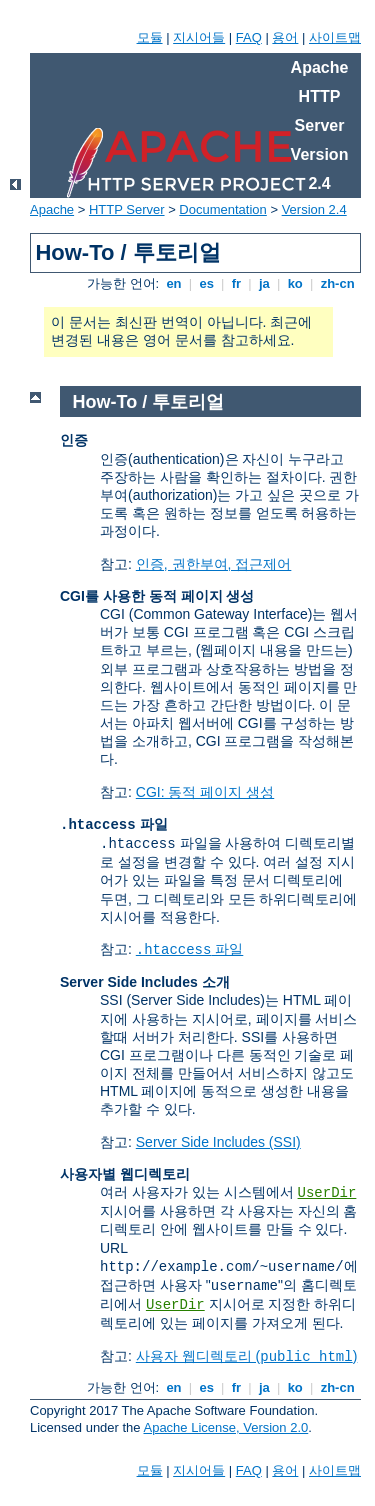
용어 (285, 37)
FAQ (249, 37)
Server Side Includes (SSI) (218, 1142)
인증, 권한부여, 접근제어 (214, 564)
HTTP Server (127, 209)
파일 (190, 949)
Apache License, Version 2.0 (225, 1427)
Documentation (222, 209)
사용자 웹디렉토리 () (247, 1356)
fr (236, 283)
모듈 (150, 37)
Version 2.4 (314, 209)
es (207, 283)
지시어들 (199, 37)
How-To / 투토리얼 (149, 402)
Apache (52, 209)
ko (295, 283)
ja (264, 283)
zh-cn (337, 283)
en (174, 283)
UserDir (327, 1193)
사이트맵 (335, 37)
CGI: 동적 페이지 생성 (205, 792)
